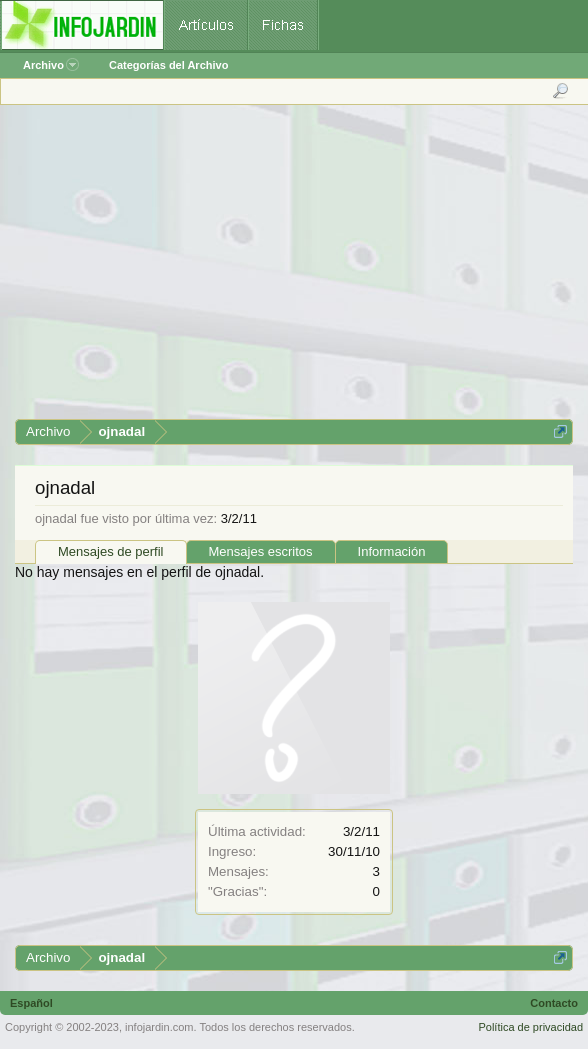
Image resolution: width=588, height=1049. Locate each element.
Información (392, 551)
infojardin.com (159, 1027)
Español (31, 1003)
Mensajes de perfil (111, 551)
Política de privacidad (530, 1027)
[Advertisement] (293, 269)
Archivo (51, 65)
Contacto (554, 1003)
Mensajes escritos (261, 551)
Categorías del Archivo (168, 65)
